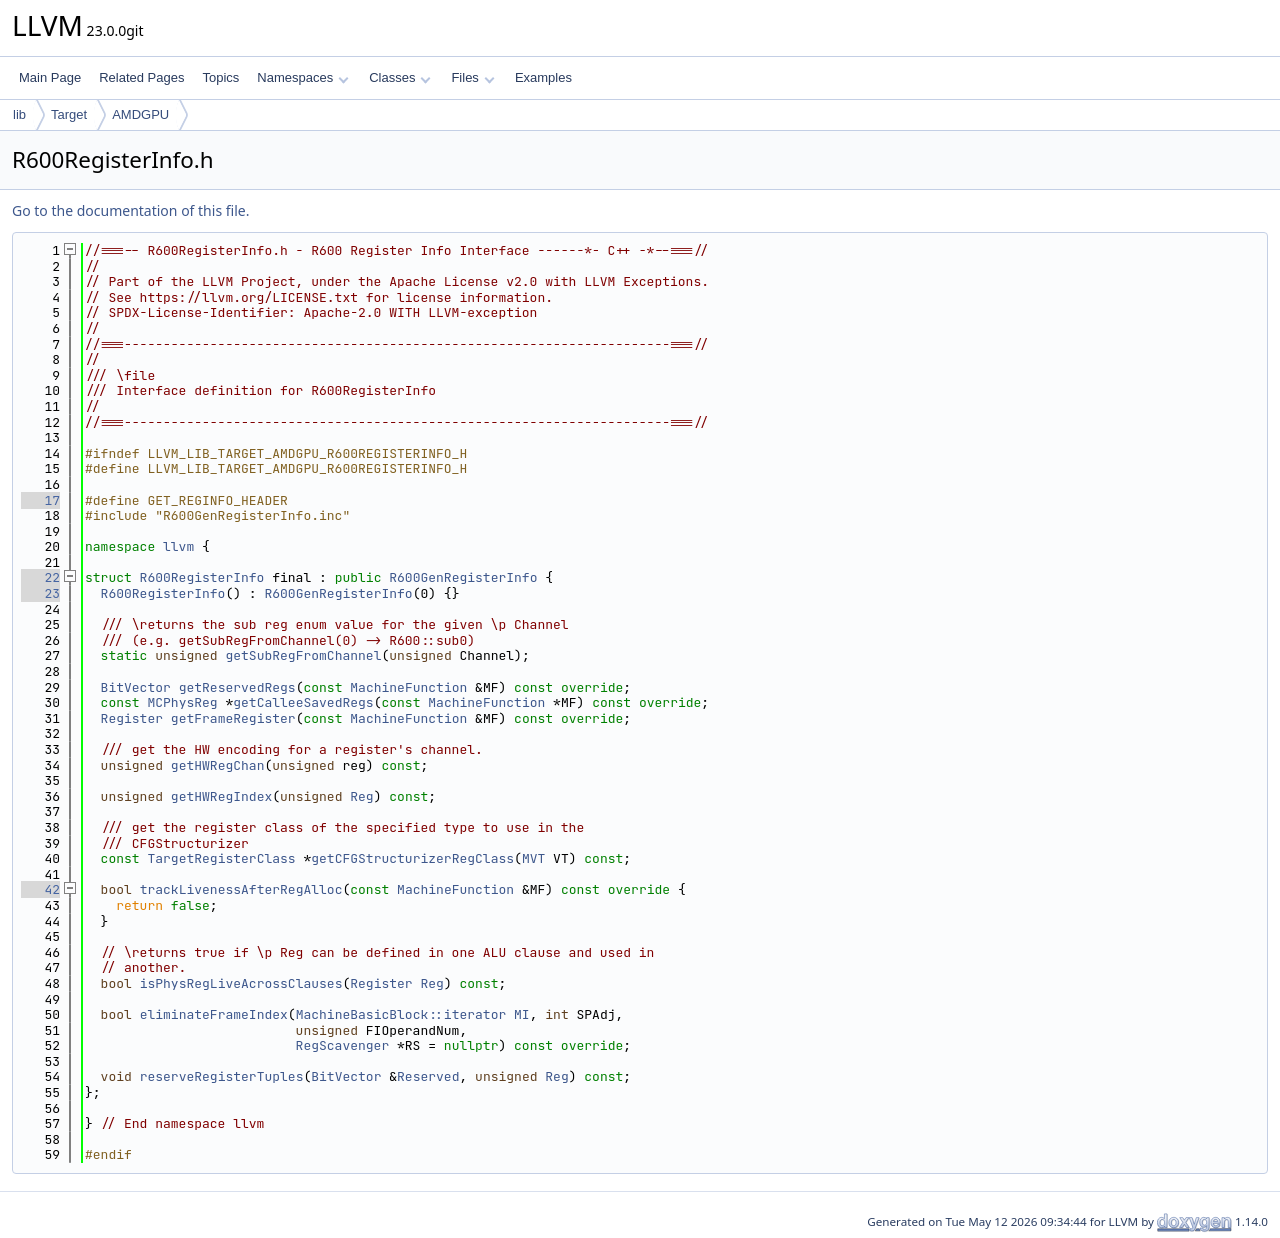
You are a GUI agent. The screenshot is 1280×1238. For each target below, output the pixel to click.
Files (472, 77)
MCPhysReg (182, 702)
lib (19, 114)
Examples (543, 77)
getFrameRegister (233, 718)
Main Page (50, 77)
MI (522, 1014)
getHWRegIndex (221, 796)
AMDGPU (140, 114)
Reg (361, 796)
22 (40, 577)
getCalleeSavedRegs (303, 702)
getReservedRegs (237, 687)
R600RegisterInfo (202, 577)
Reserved (428, 1076)
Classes (400, 77)
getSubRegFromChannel (303, 655)
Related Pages (141, 77)
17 (40, 500)
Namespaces (302, 77)
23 (40, 593)
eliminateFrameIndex (214, 1014)
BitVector (136, 687)
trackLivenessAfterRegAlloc (241, 889)
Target (69, 114)
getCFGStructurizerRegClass (412, 858)
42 (40, 889)
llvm (178, 546)
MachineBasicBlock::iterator (401, 1014)
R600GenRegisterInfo (463, 577)
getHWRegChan (218, 765)
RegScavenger (343, 1045)
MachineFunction (408, 687)
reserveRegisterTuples (222, 1076)
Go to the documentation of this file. (130, 210)
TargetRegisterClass (221, 858)
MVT (533, 858)
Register (132, 718)
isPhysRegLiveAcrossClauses (241, 983)
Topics (220, 77)
